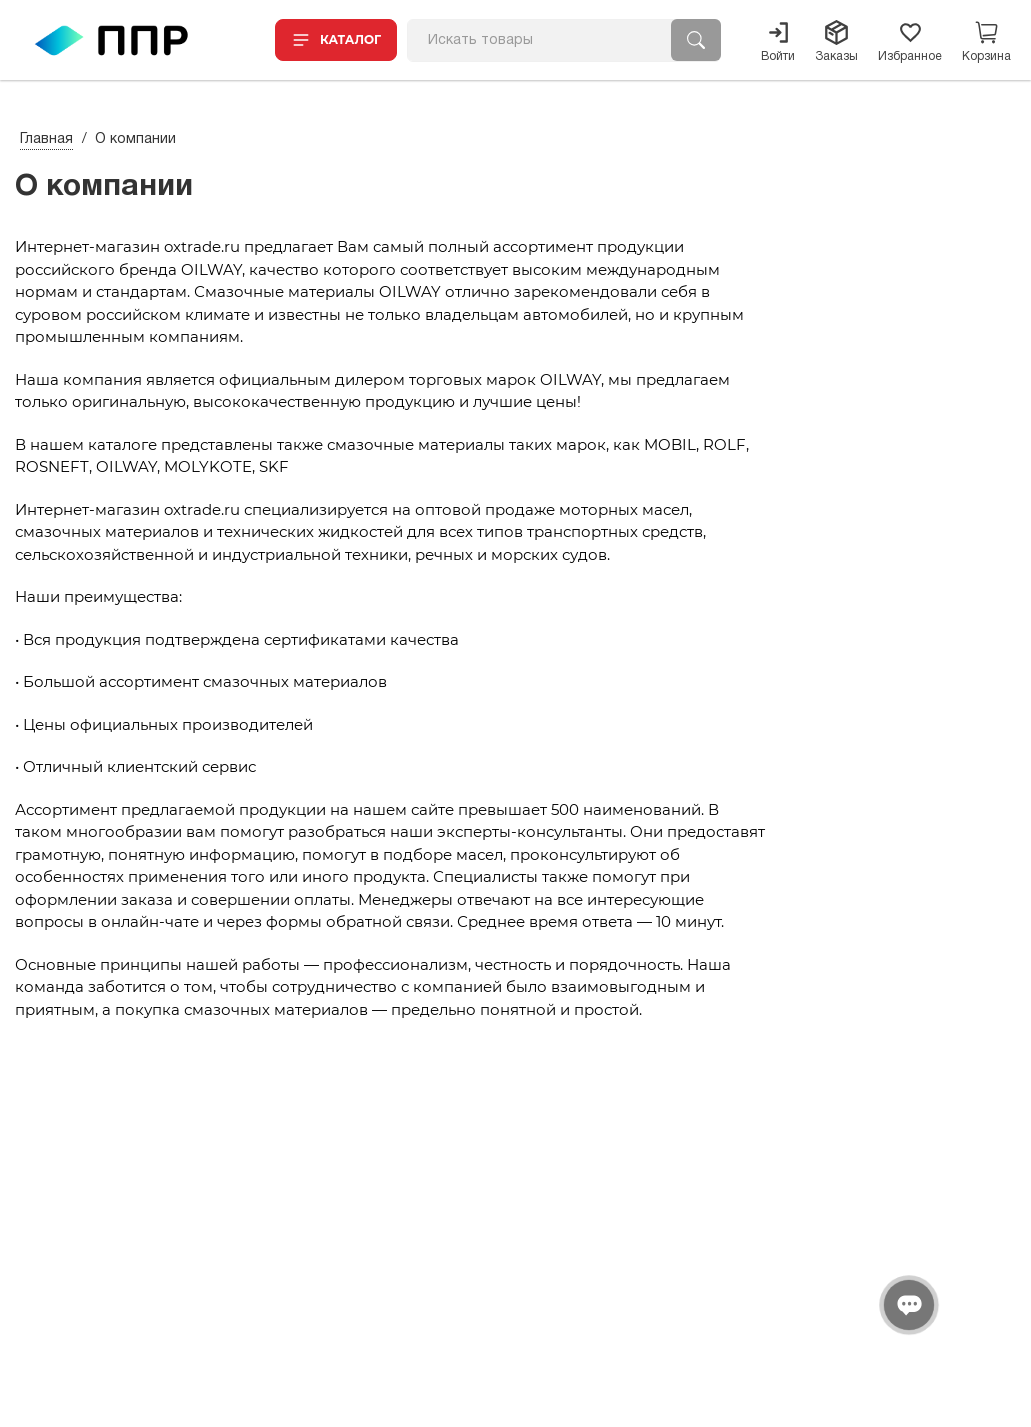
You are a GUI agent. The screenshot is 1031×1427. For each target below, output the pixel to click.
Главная (46, 139)
